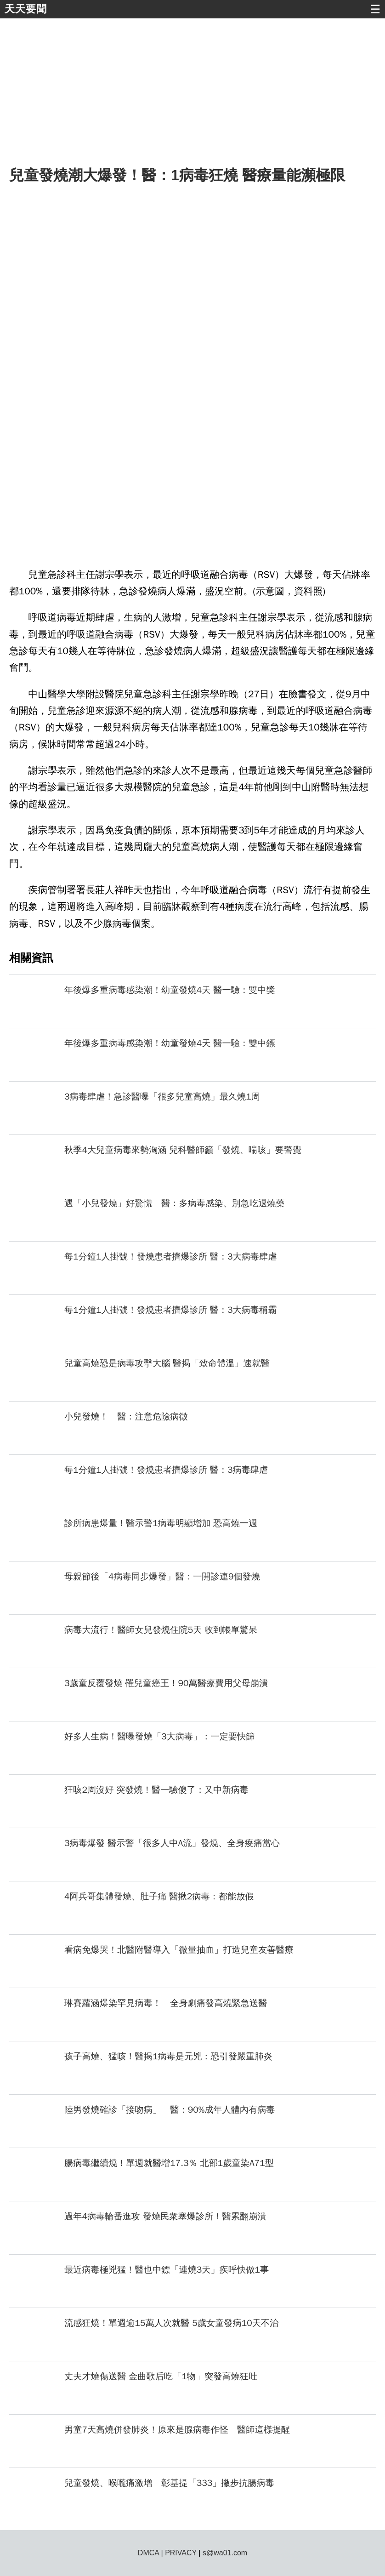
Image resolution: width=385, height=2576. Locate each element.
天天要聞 (26, 9)
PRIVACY (181, 2553)
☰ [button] (375, 9)
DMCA (148, 2553)
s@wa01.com (225, 2553)
